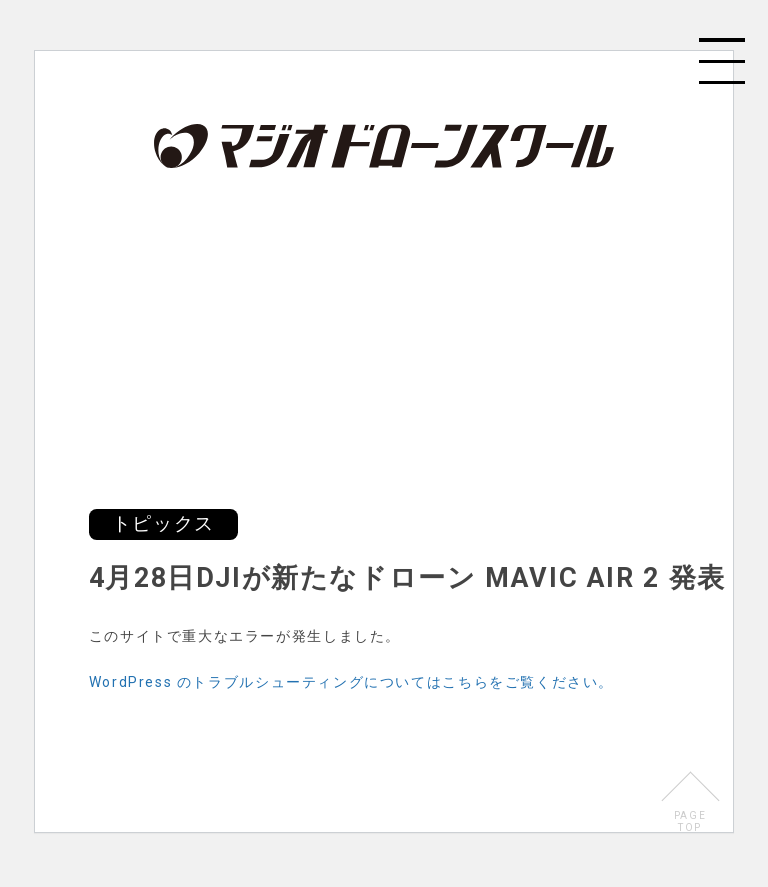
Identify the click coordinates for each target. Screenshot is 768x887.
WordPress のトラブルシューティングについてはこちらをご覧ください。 (351, 682)
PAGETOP (690, 821)
